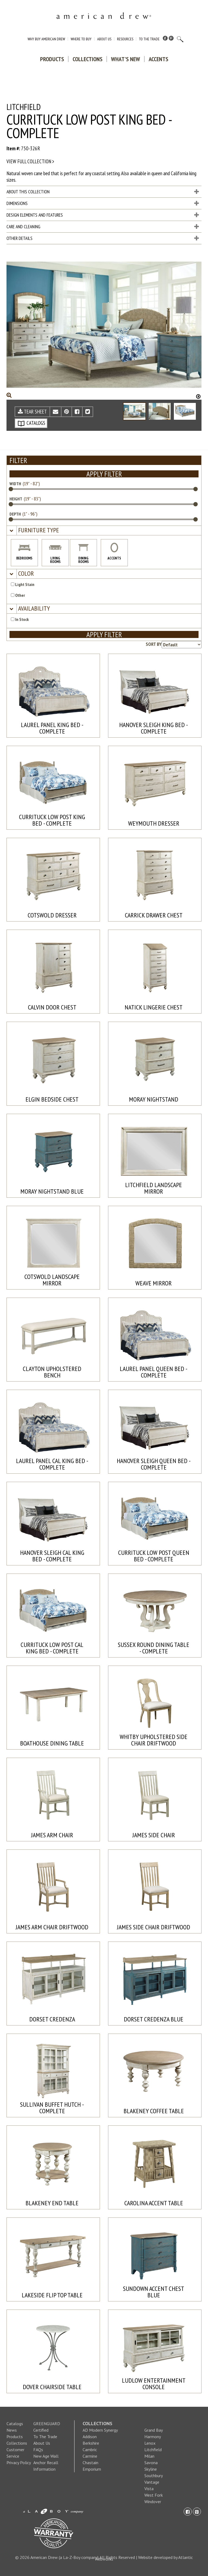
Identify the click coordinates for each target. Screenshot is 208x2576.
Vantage (151, 2482)
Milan (149, 2456)
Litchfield (153, 2449)
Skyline (150, 2469)
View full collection (30, 161)
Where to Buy (81, 39)
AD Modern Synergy (100, 2430)
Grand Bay (153, 2430)
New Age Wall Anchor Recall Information (45, 2462)
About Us (104, 39)
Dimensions (102, 203)
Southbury (153, 2475)
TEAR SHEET (32, 411)
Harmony (152, 2436)
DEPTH (15, 514)
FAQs (38, 2449)
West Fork (153, 2495)
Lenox (149, 2443)
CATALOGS (31, 423)
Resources (125, 39)
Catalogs (14, 2423)
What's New (125, 59)
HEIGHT (15, 498)
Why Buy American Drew (46, 39)
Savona (151, 2462)
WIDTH (15, 483)
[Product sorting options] (182, 644)
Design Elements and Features (102, 215)
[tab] (104, 530)
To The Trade (149, 39)
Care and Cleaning (102, 226)
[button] (38, 530)
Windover (152, 2501)
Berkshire (91, 2443)
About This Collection (102, 191)
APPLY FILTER (104, 473)
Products (52, 59)
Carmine (90, 2456)
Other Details (102, 238)
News (11, 2430)
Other (18, 595)
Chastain (90, 2462)
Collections (87, 59)
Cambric (90, 2449)
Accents (158, 59)
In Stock (20, 619)
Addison (90, 2436)
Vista (149, 2488)
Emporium (92, 2469)
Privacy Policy (18, 2462)
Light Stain (22, 584)
